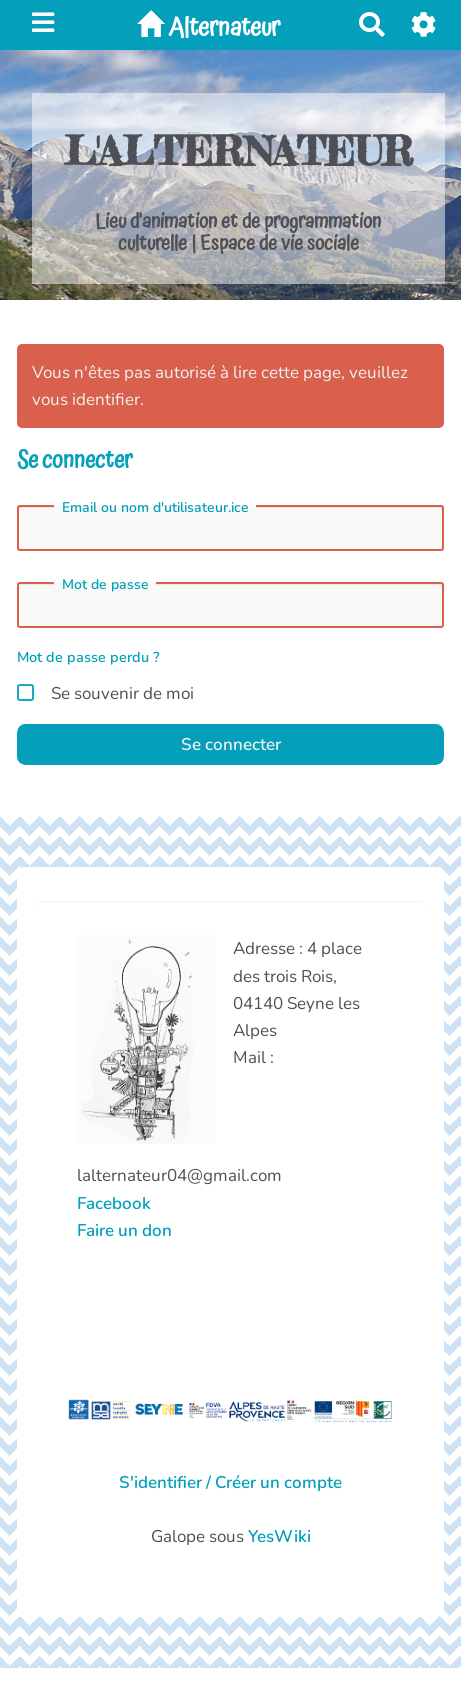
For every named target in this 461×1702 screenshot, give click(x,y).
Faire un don (124, 1230)
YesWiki (279, 1536)
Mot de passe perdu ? (88, 657)
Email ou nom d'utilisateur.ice (155, 508)
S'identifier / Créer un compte (230, 1482)
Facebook (114, 1203)
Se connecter (231, 744)
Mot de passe (105, 585)
